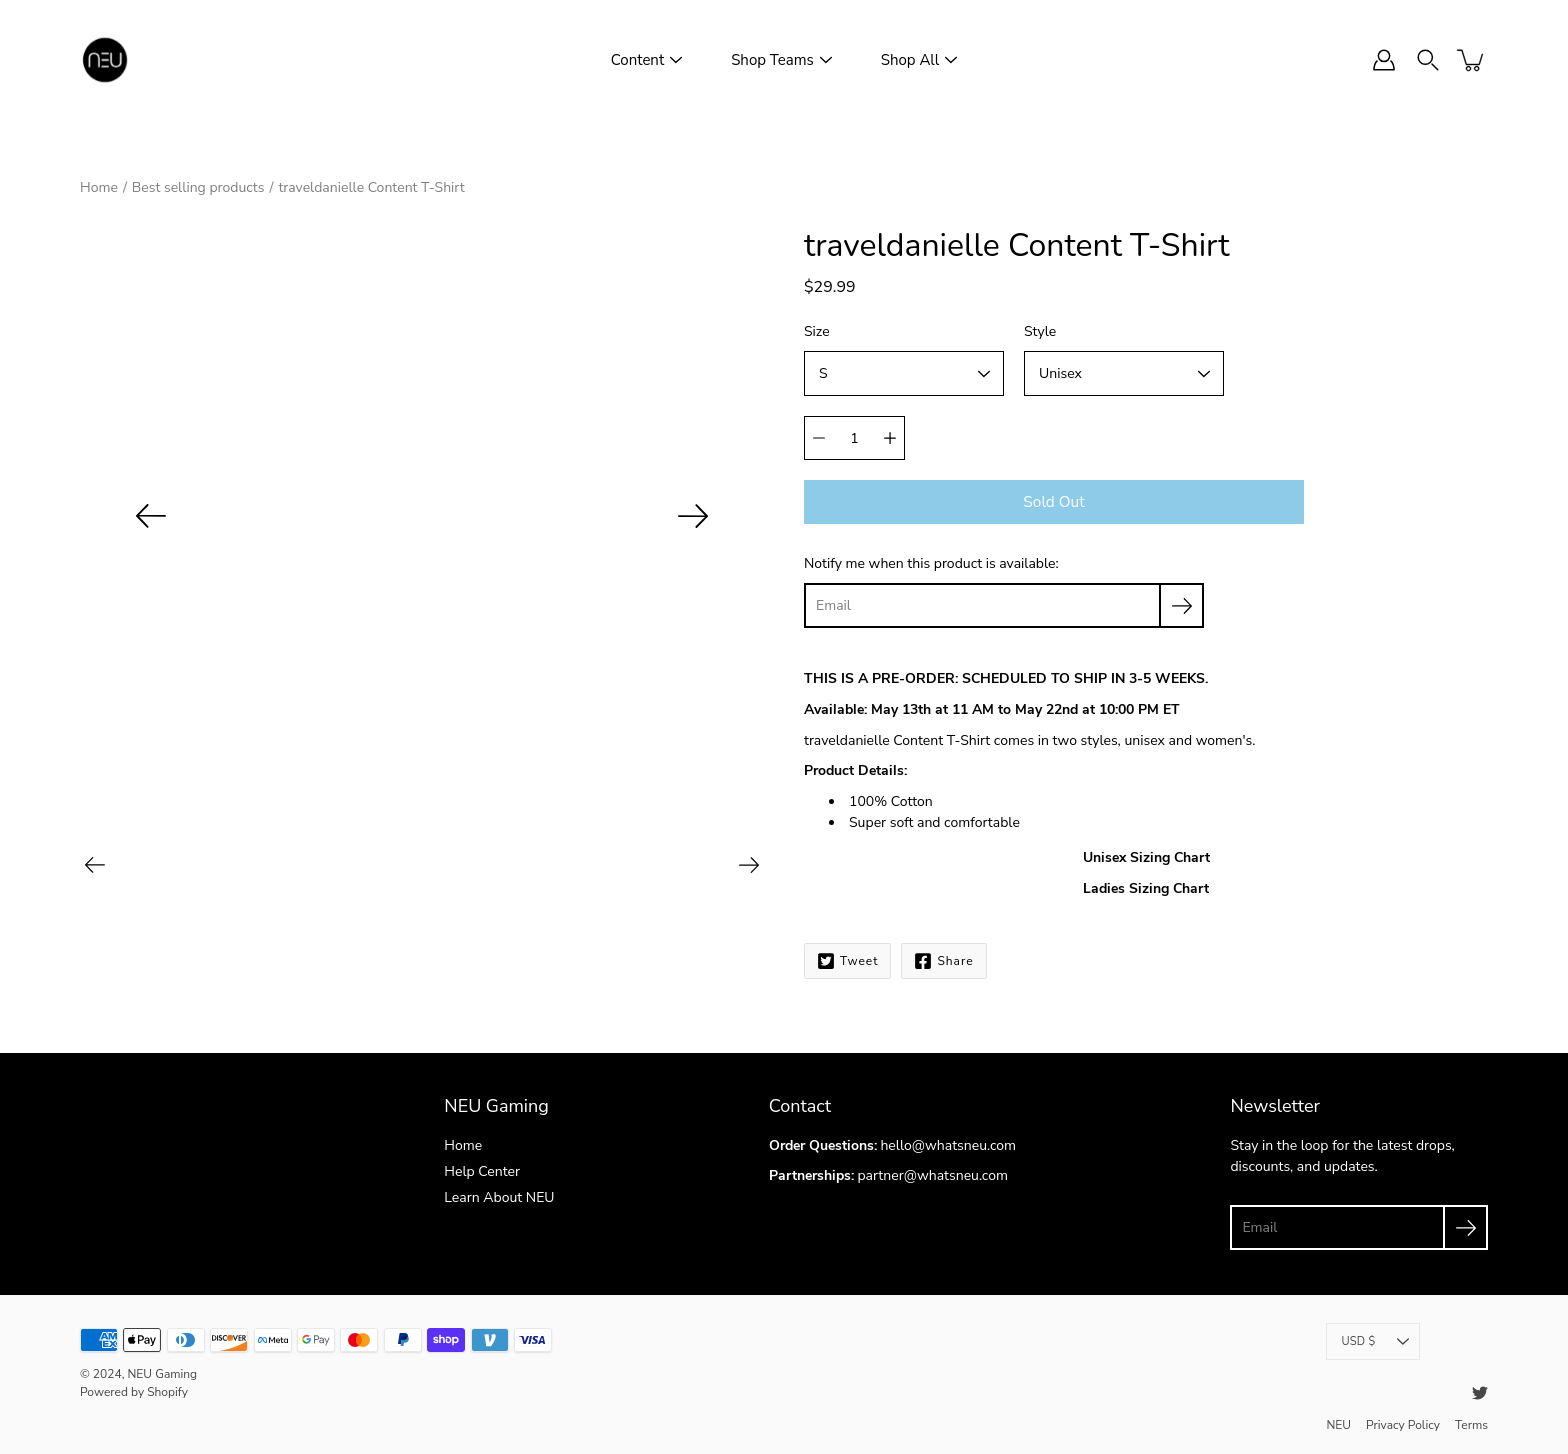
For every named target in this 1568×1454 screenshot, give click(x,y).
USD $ (1375, 1341)
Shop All (910, 60)
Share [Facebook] (943, 961)
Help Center (482, 1171)
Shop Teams (772, 60)
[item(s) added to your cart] (1472, 60)
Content (637, 60)
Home (99, 187)
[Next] (693, 516)
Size (817, 331)
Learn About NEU (499, 1197)
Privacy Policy (1403, 1425)
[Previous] (151, 516)
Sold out (1053, 501)
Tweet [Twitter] (847, 961)
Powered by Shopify (134, 1392)
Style (1040, 331)
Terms (1471, 1425)
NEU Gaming (162, 1374)
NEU (1338, 1425)
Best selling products (198, 187)
